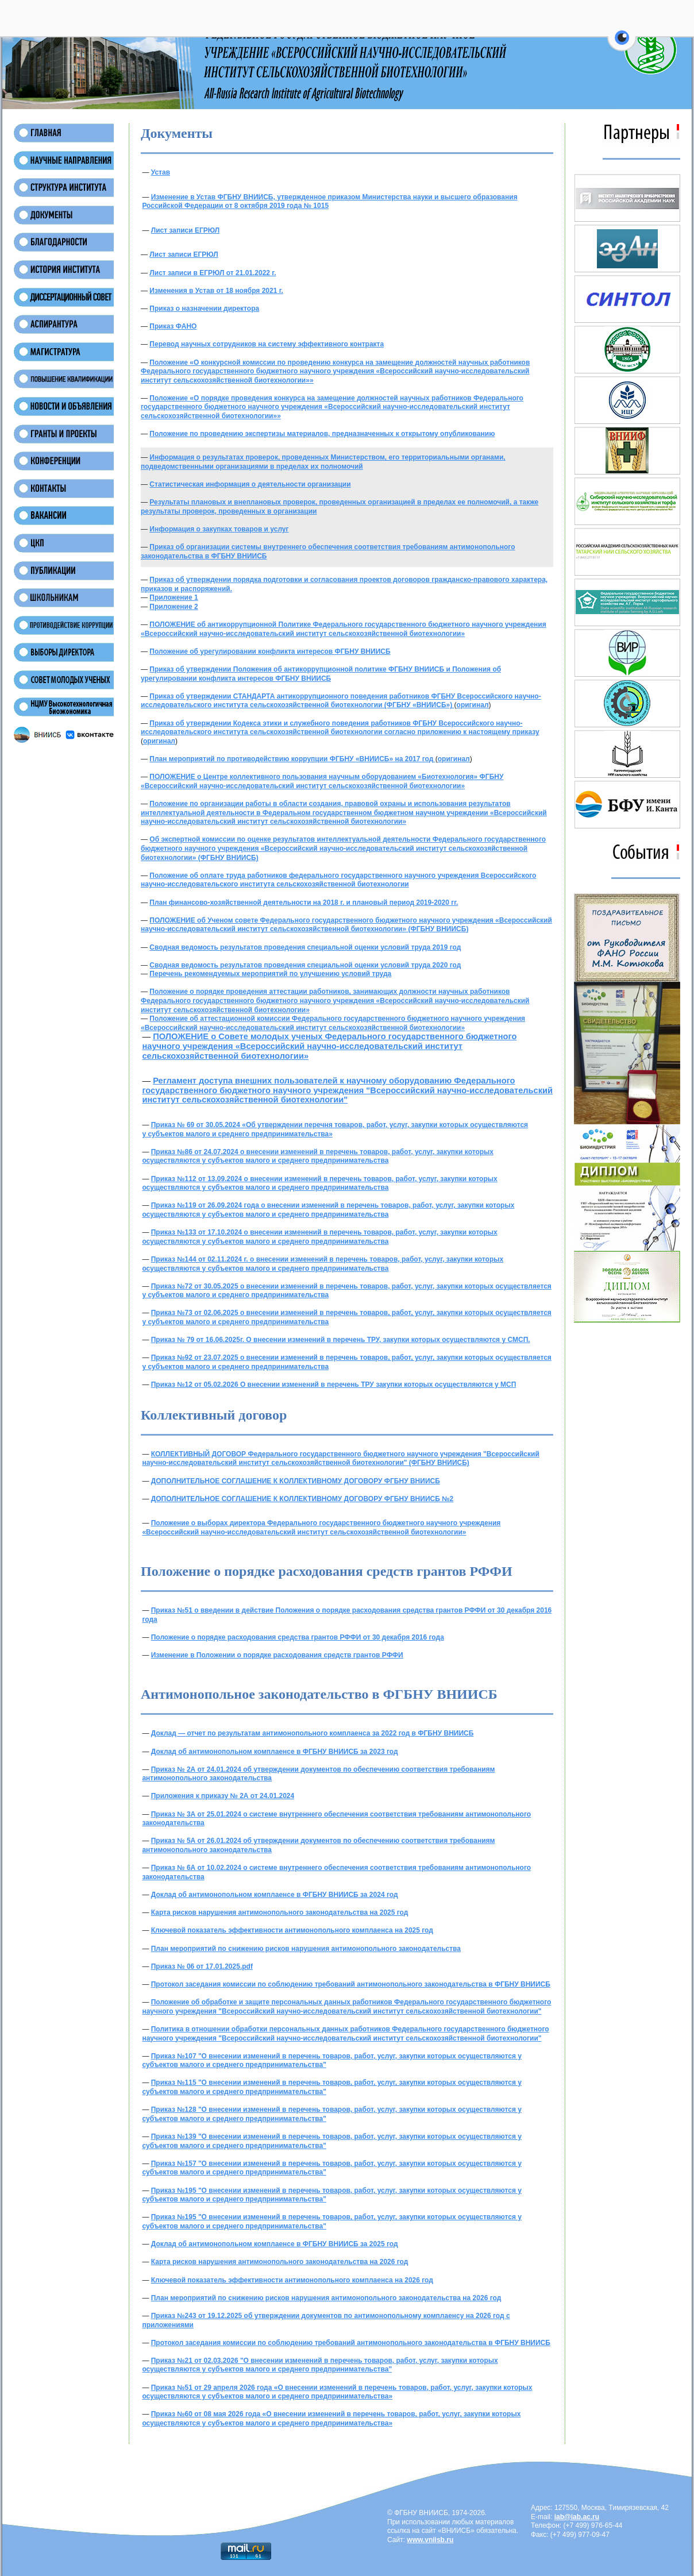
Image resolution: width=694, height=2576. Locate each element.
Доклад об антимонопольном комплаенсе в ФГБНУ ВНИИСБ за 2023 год (274, 1752)
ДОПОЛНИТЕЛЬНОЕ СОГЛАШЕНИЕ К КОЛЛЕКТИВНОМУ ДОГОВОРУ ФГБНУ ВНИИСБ (295, 1481)
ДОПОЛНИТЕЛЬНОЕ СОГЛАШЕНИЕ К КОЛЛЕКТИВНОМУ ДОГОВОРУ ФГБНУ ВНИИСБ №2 (302, 1499)
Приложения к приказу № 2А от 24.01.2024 (222, 1796)
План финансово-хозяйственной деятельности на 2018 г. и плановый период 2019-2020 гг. (303, 902)
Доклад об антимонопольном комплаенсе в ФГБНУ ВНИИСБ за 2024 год (274, 1895)
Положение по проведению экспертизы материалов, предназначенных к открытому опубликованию (322, 434)
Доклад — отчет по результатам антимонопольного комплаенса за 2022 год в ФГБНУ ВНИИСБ (312, 1733)
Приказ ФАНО (172, 326)
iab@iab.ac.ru (576, 2517)
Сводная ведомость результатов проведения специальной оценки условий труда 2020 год (305, 965)
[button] (622, 44)
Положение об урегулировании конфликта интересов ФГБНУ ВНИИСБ (269, 651)
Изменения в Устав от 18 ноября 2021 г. (216, 291)
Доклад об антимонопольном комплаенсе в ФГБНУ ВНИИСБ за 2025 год (274, 2244)
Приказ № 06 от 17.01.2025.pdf (202, 1966)
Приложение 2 (173, 607)
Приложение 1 (173, 597)
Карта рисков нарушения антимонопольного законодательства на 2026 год (279, 2262)
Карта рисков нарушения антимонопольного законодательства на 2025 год (279, 1912)
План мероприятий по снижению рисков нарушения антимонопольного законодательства (306, 1949)
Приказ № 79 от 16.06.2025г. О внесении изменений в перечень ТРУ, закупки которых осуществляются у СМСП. (340, 1340)
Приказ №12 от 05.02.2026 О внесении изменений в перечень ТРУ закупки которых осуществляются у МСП (333, 1384)
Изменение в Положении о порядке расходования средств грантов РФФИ (277, 1655)
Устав (160, 172)
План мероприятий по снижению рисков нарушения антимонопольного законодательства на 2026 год (326, 2298)
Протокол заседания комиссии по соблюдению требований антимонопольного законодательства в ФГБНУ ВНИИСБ (350, 1984)
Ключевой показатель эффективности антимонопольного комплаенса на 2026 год (292, 2280)
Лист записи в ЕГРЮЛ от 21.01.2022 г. (212, 273)
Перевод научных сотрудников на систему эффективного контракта (266, 344)
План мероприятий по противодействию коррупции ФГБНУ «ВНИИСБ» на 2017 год (292, 759)
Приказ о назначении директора (204, 308)
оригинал (473, 705)
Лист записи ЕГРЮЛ (185, 230)
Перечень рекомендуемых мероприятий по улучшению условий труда (270, 974)
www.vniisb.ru (430, 2540)
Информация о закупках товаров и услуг (218, 529)
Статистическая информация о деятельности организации (249, 484)
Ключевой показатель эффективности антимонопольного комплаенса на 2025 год (292, 1930)
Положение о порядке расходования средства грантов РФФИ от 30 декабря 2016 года (297, 1637)
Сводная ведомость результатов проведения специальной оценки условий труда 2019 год (305, 947)
